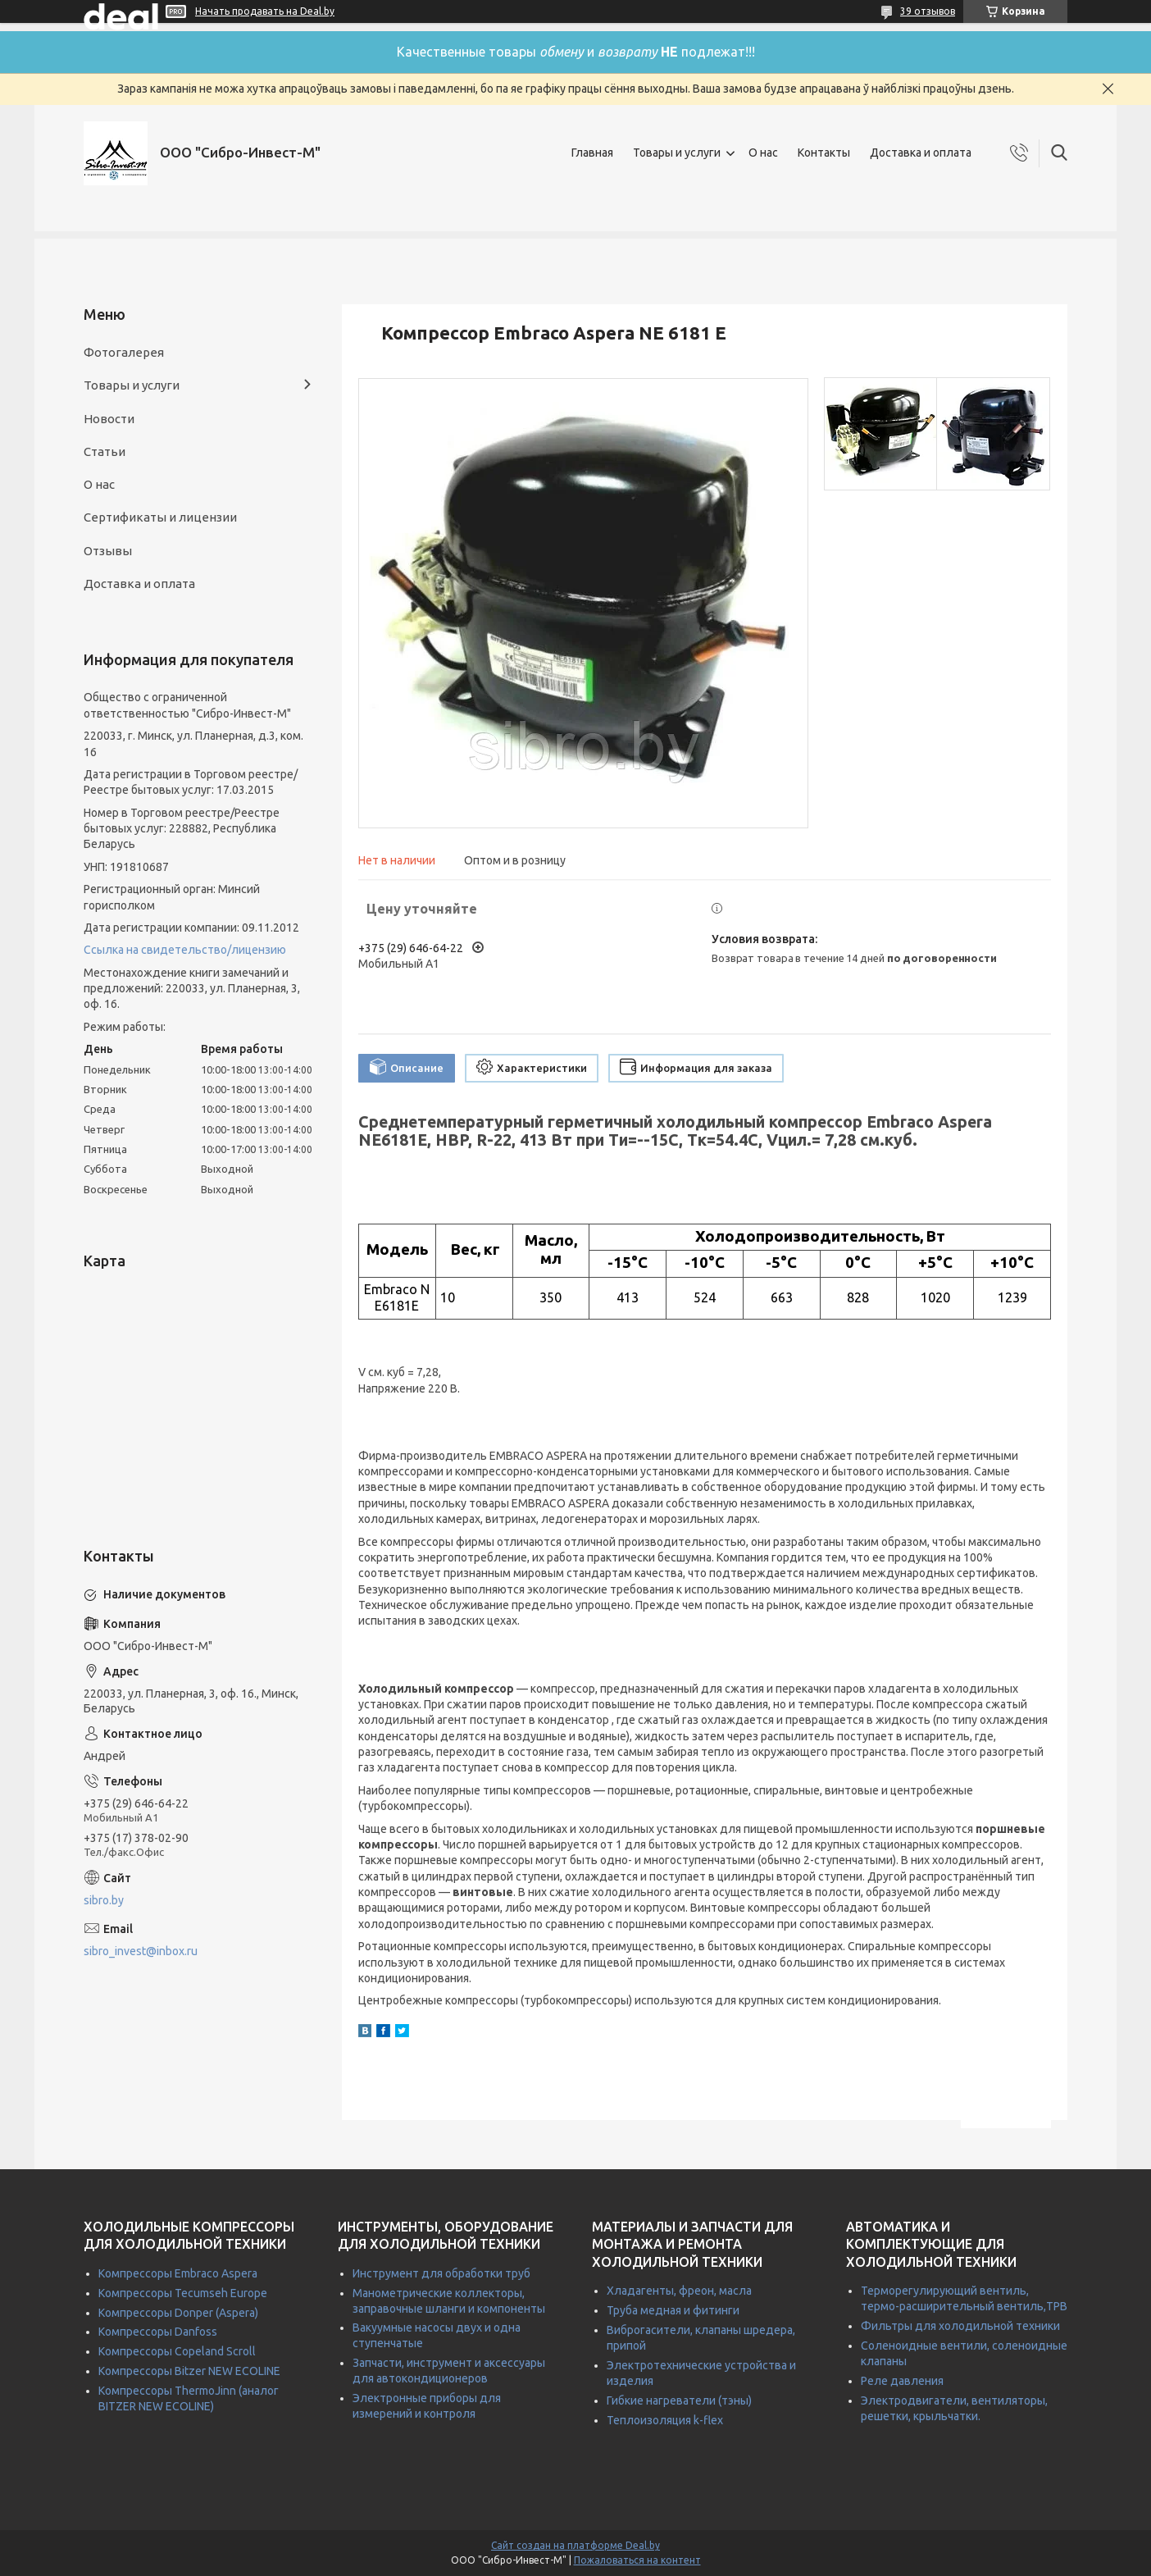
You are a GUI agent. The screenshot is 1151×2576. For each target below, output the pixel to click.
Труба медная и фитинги (673, 2310)
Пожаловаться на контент (637, 2560)
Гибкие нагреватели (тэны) (679, 2400)
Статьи (104, 451)
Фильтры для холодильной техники (960, 2325)
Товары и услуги (677, 152)
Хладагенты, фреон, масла (679, 2290)
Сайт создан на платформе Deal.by (575, 2545)
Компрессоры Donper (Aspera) (178, 2312)
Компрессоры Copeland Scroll (177, 2351)
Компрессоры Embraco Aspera (177, 2273)
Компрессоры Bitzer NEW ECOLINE (189, 2371)
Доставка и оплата (920, 152)
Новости (109, 419)
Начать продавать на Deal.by (264, 11)
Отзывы (108, 551)
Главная (592, 152)
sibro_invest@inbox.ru (141, 1951)
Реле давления (902, 2380)
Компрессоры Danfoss (157, 2331)
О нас (763, 152)
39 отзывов (927, 11)
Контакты (824, 152)
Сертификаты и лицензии (160, 517)
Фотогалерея (124, 352)
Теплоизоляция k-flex (665, 2420)
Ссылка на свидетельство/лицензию (185, 949)
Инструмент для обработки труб (441, 2273)
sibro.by (104, 1900)
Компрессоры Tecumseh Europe (182, 2293)
